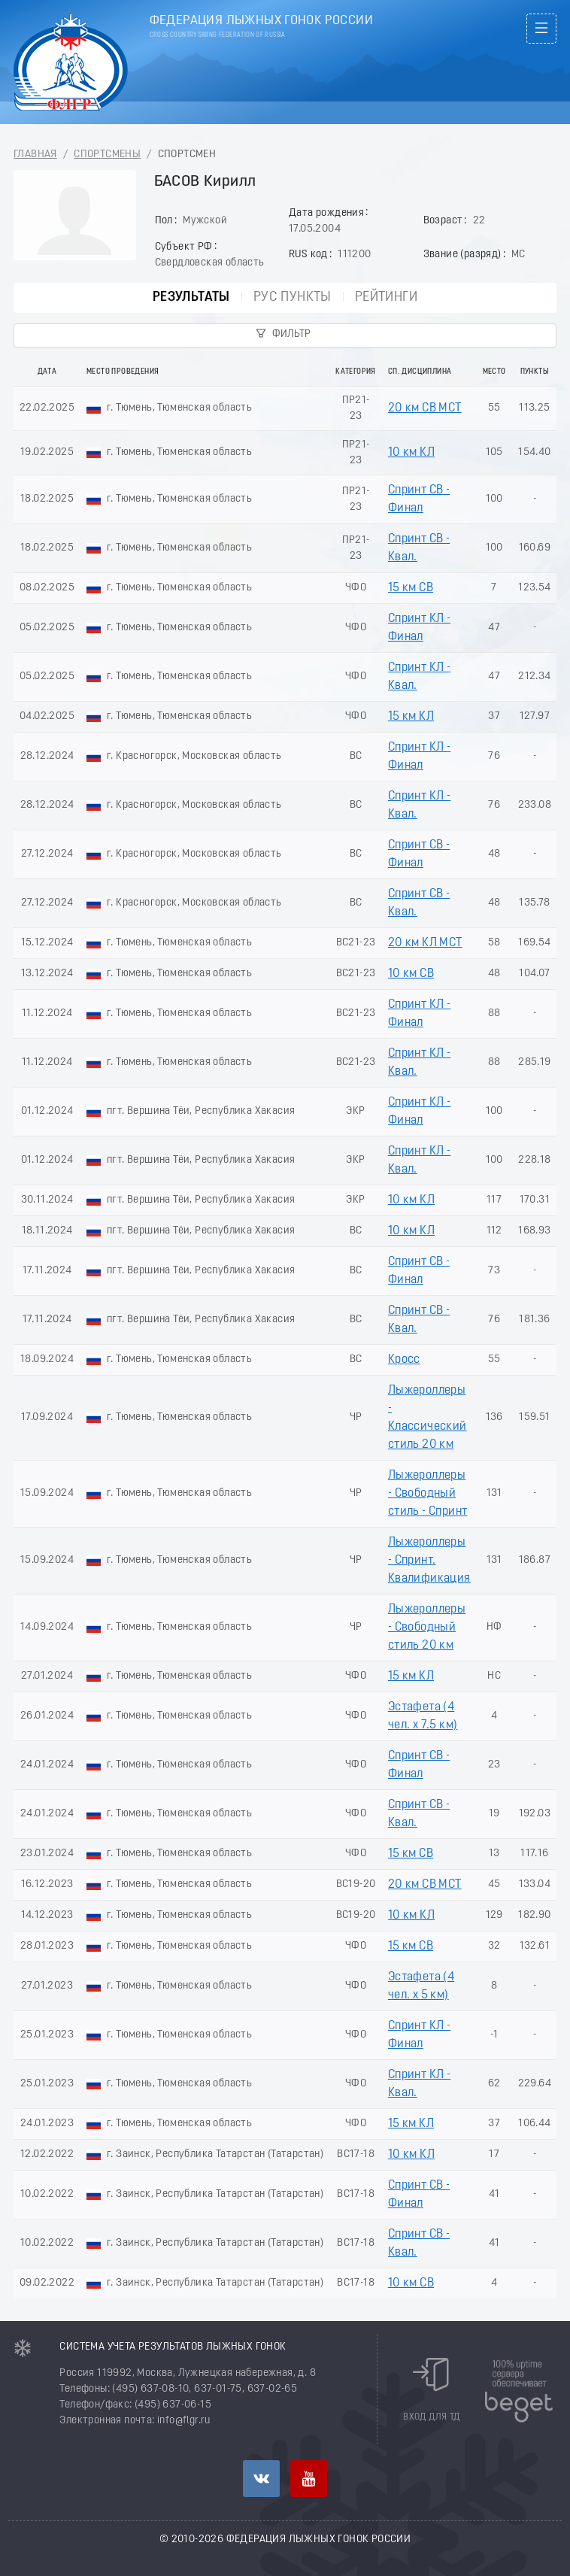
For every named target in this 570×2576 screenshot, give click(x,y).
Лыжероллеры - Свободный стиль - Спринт (428, 1494)
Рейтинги (386, 297)
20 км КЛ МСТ (425, 943)
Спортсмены (107, 154)
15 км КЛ (411, 717)
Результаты (191, 297)
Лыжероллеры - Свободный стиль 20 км (426, 1628)
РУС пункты (292, 297)
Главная (35, 154)
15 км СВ (410, 588)
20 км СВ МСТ (425, 408)
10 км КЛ (411, 453)
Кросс (404, 1360)
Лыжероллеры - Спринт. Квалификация (429, 1561)
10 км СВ (411, 974)
